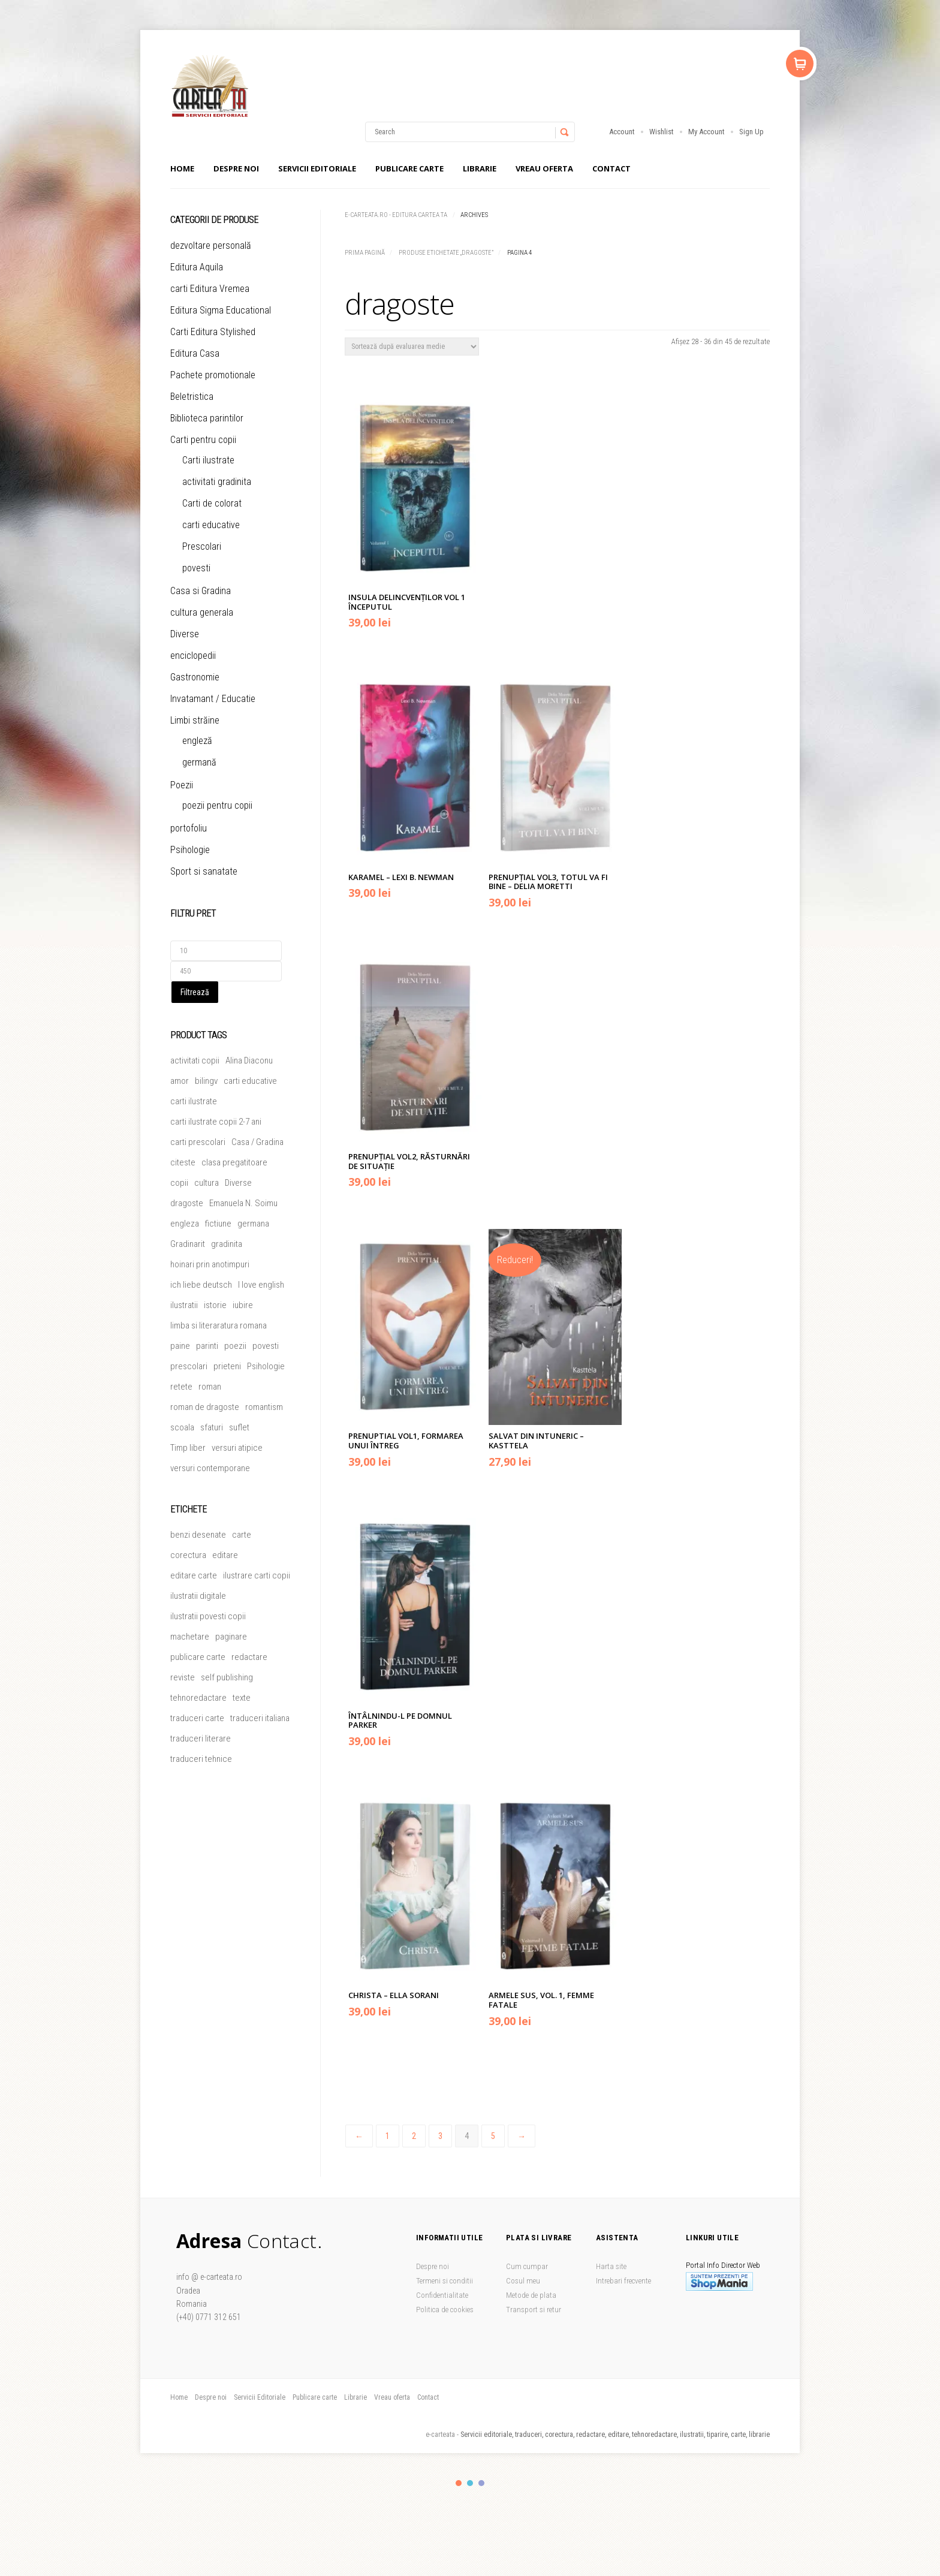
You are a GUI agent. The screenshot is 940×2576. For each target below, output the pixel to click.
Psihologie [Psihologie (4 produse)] (266, 1366)
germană (199, 762)
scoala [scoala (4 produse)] (182, 1427)
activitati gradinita (216, 481)
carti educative (211, 525)
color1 (459, 2483)
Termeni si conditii (444, 2280)
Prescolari (201, 546)
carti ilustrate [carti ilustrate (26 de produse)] (193, 1101)
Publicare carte (409, 168)
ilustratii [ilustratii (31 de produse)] (184, 1305)
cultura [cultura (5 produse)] (206, 1182)
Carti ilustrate (208, 460)
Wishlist (661, 131)
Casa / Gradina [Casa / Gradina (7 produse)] (257, 1142)
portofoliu (188, 828)
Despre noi (236, 168)
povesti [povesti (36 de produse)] (265, 1345)
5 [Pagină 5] (493, 2136)
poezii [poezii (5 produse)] (235, 1345)
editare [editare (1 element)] (225, 1555)
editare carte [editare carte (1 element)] (193, 1575)
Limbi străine (194, 720)
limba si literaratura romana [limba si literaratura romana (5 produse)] (218, 1325)
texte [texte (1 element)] (242, 1697)
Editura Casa (194, 353)
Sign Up (751, 131)
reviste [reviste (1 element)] (182, 1677)
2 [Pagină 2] (414, 2136)
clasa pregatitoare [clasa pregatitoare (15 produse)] (234, 1162)
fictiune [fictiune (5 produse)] (218, 1223)
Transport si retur (533, 2309)
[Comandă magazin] (412, 346)
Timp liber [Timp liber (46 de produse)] (188, 1447)
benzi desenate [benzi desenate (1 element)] (198, 1534)
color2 (470, 2483)
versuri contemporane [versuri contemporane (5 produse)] (210, 1468)
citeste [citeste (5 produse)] (182, 1162)
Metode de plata (531, 2295)
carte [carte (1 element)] (241, 1534)
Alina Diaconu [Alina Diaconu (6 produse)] (249, 1060)
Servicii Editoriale (317, 168)
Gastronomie (194, 677)
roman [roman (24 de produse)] (209, 1386)
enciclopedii (193, 655)
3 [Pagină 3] (440, 2136)
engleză (197, 740)
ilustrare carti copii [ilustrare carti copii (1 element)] (256, 1575)
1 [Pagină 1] (387, 2136)
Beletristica (191, 396)
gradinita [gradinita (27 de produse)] (226, 1244)
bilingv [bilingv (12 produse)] (206, 1080)
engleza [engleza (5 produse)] (184, 1223)
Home (182, 168)
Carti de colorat (212, 503)
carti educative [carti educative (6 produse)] (250, 1080)
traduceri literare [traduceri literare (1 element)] (200, 1738)
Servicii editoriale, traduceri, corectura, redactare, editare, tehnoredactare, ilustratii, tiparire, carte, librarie (615, 2434)
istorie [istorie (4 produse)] (215, 1305)
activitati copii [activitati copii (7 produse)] (194, 1060)
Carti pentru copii (203, 439)
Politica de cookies (445, 2309)
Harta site (611, 2266)
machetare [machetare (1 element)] (189, 1636)
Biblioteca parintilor (206, 418)
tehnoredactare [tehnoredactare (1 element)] (198, 1697)
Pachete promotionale (212, 375)
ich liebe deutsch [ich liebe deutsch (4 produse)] (201, 1284)
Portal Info (702, 2265)
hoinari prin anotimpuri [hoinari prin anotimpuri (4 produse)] (209, 1264)
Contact (611, 168)
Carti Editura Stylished (212, 332)
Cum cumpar (527, 2266)
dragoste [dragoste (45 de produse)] (186, 1203)
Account (622, 131)
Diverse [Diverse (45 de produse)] (238, 1182)
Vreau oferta (544, 168)
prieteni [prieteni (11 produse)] (227, 1366)
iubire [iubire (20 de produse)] (243, 1305)
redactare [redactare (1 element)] (249, 1657)
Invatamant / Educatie (212, 698)
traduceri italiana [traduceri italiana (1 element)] (260, 1718)
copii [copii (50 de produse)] (179, 1182)
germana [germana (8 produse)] (253, 1223)
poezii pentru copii (217, 805)
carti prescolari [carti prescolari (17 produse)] (197, 1142)
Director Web (740, 2265)
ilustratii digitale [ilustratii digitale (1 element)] (198, 1595)
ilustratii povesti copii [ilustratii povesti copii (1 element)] (208, 1616)
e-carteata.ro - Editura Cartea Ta (396, 215)
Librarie (479, 168)
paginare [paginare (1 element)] (231, 1636)
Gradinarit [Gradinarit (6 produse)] (187, 1244)
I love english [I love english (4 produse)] (261, 1284)
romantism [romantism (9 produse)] (264, 1407)
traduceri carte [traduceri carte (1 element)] (197, 1718)
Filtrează (194, 992)
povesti (196, 568)
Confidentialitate (442, 2295)
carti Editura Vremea (209, 288)
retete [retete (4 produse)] (181, 1386)
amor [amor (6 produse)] (179, 1080)
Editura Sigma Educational (220, 310)
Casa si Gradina (200, 590)
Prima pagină (365, 253)
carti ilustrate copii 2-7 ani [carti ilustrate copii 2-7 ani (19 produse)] (215, 1121)
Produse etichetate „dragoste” (446, 253)
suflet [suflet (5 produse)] (239, 1427)
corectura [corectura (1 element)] (188, 1555)
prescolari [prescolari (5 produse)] (188, 1366)
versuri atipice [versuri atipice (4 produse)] (237, 1447)
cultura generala (201, 612)
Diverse (184, 634)
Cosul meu (523, 2280)
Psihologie (190, 849)
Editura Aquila (196, 267)
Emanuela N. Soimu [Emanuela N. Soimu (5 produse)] (243, 1203)
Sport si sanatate (203, 871)
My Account (706, 131)
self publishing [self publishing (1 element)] (227, 1677)
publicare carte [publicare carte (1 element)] (197, 1657)
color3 (481, 2483)
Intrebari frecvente (623, 2280)
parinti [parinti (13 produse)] (207, 1345)
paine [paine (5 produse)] (180, 1345)
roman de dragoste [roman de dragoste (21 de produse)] (204, 1407)
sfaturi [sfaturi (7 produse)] (211, 1427)
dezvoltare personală (210, 245)
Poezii (181, 785)
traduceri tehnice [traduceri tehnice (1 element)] (201, 1759)
